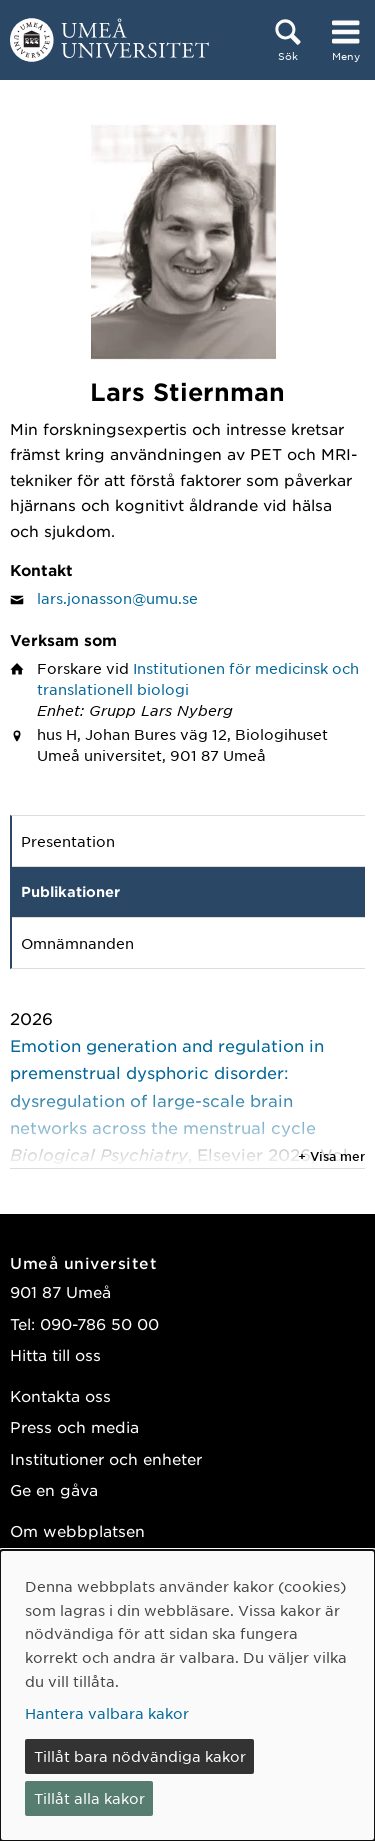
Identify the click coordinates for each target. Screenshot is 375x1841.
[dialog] (187, 1695)
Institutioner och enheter (106, 1458)
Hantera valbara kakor (107, 1713)
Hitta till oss (55, 1354)
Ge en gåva (54, 1489)
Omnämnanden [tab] (77, 943)
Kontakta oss (60, 1395)
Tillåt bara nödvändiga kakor (140, 1756)
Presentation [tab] (68, 841)
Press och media (74, 1426)
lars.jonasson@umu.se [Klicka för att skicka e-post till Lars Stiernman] (117, 598)
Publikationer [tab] (70, 891)
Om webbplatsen (77, 1530)
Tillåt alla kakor (89, 1798)
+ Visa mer (331, 1156)
